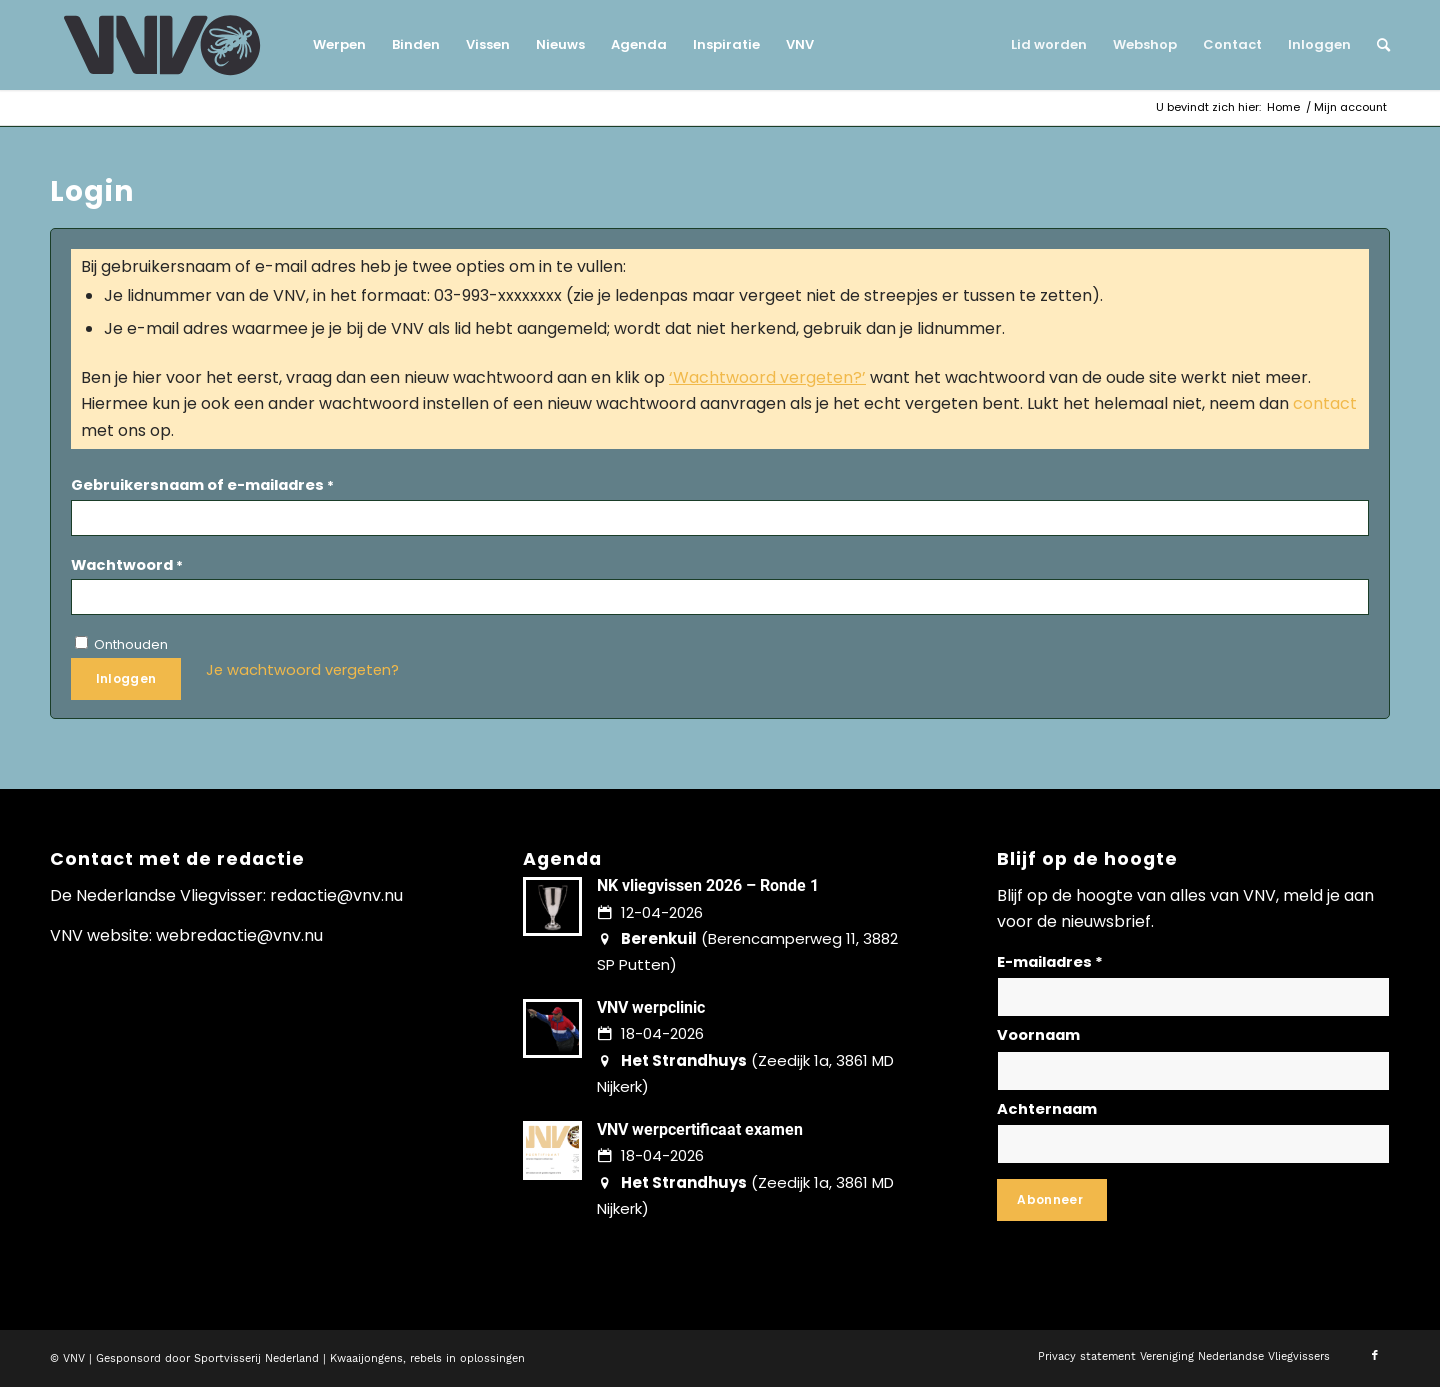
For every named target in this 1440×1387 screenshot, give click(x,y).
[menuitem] (339, 45)
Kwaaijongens (366, 1358)
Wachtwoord (127, 565)
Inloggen (126, 678)
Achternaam (1047, 1109)
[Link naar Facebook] (1375, 1356)
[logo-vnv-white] (162, 45)
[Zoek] (1377, 45)
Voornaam (1038, 1035)
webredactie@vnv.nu (239, 935)
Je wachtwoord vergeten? (302, 670)
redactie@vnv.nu (336, 895)
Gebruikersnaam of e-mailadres (202, 485)
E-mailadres (1050, 962)
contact (1325, 403)
